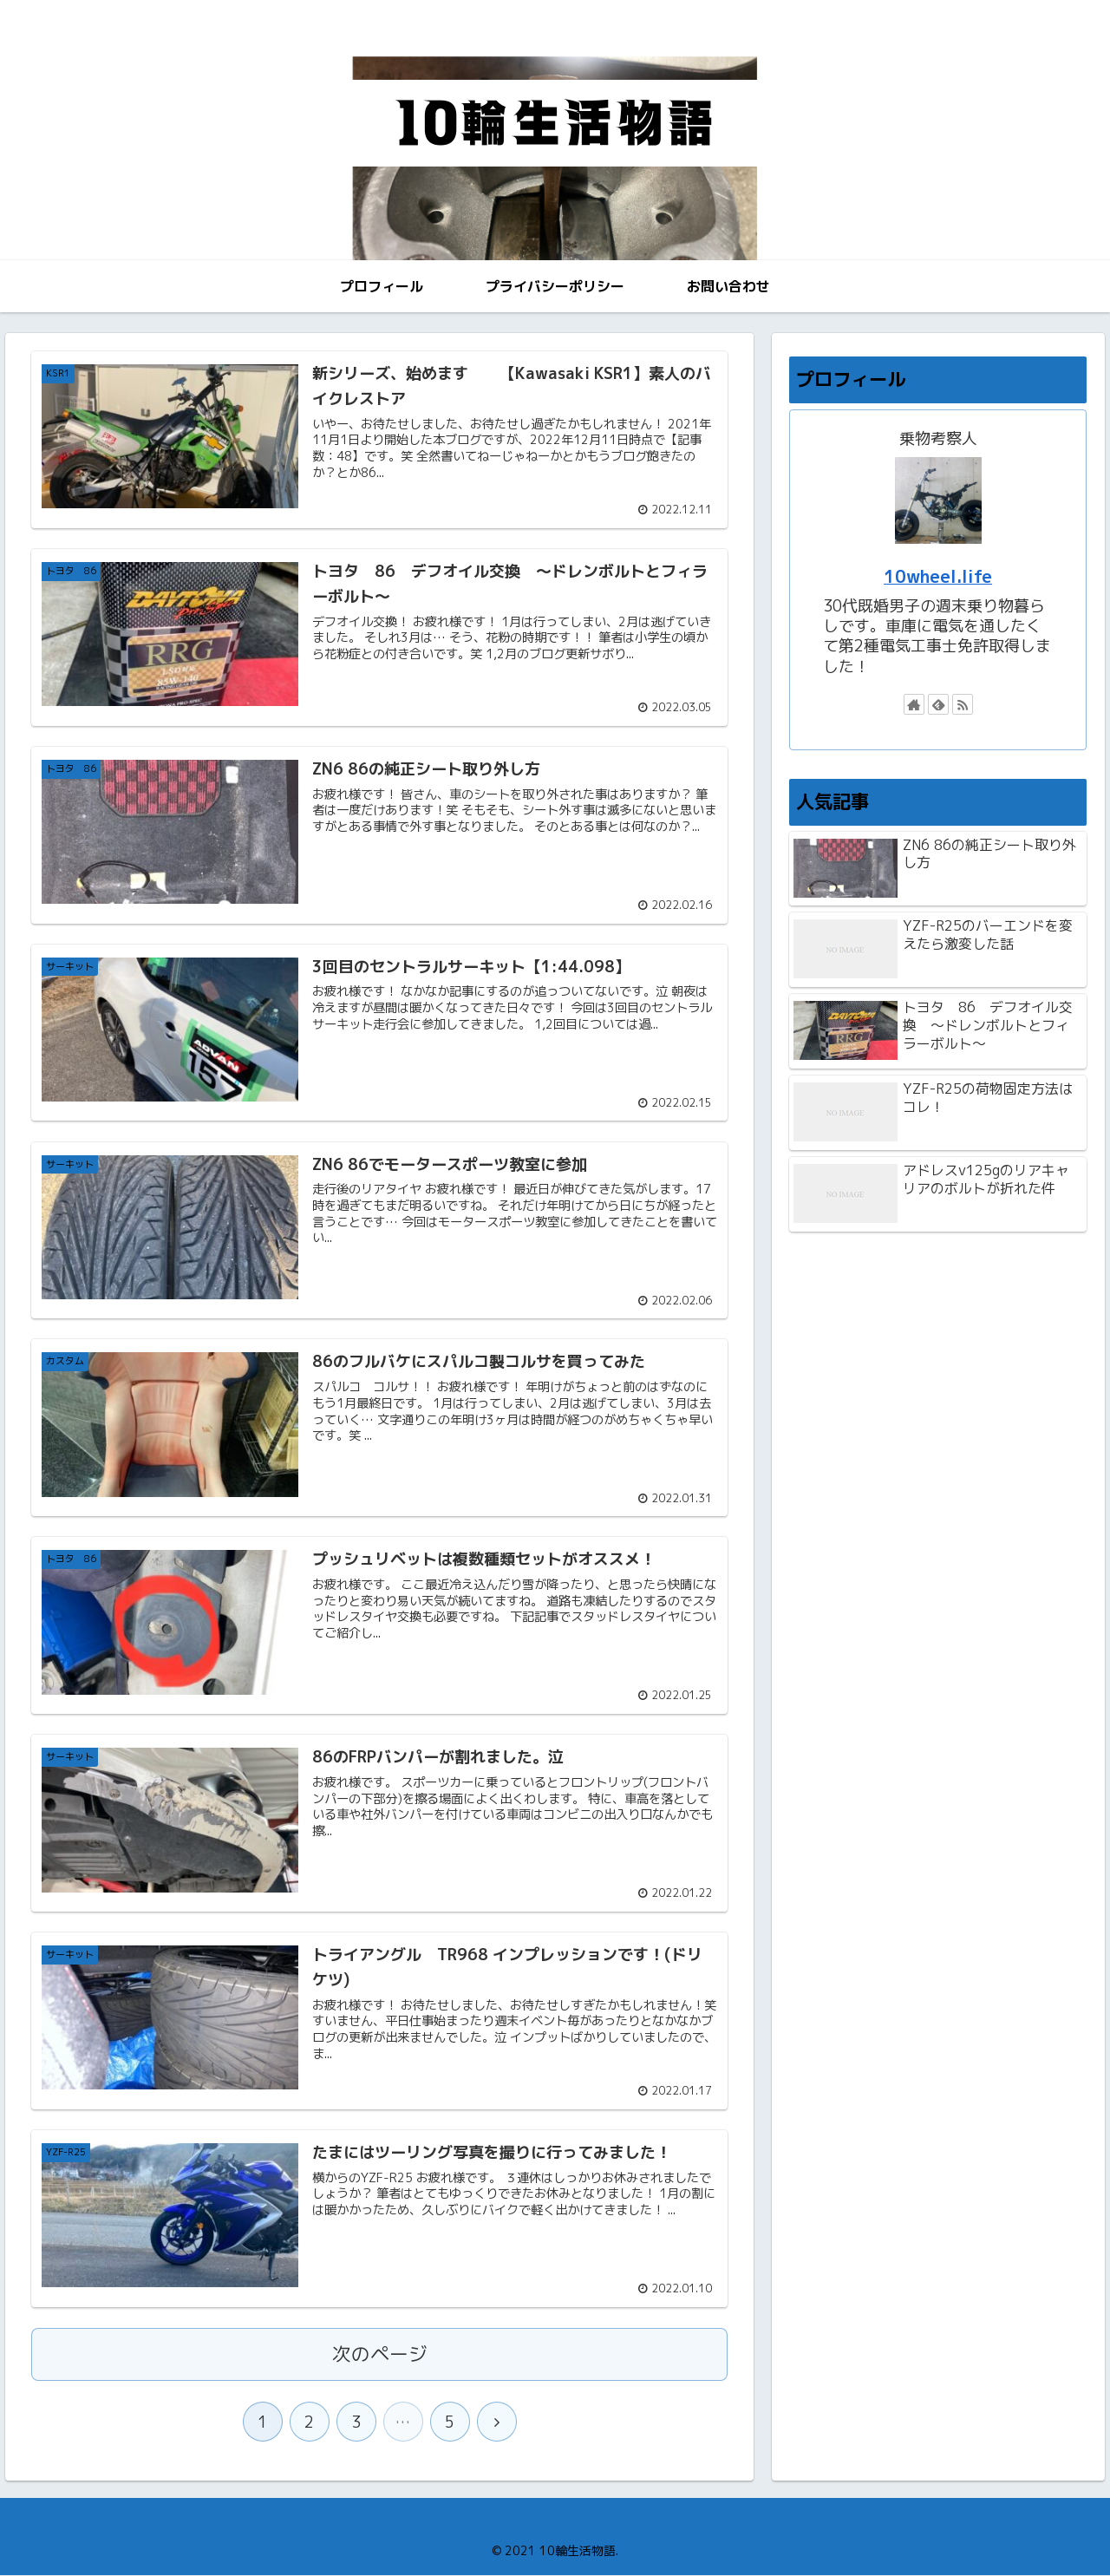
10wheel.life (938, 576)
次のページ (380, 2355)
